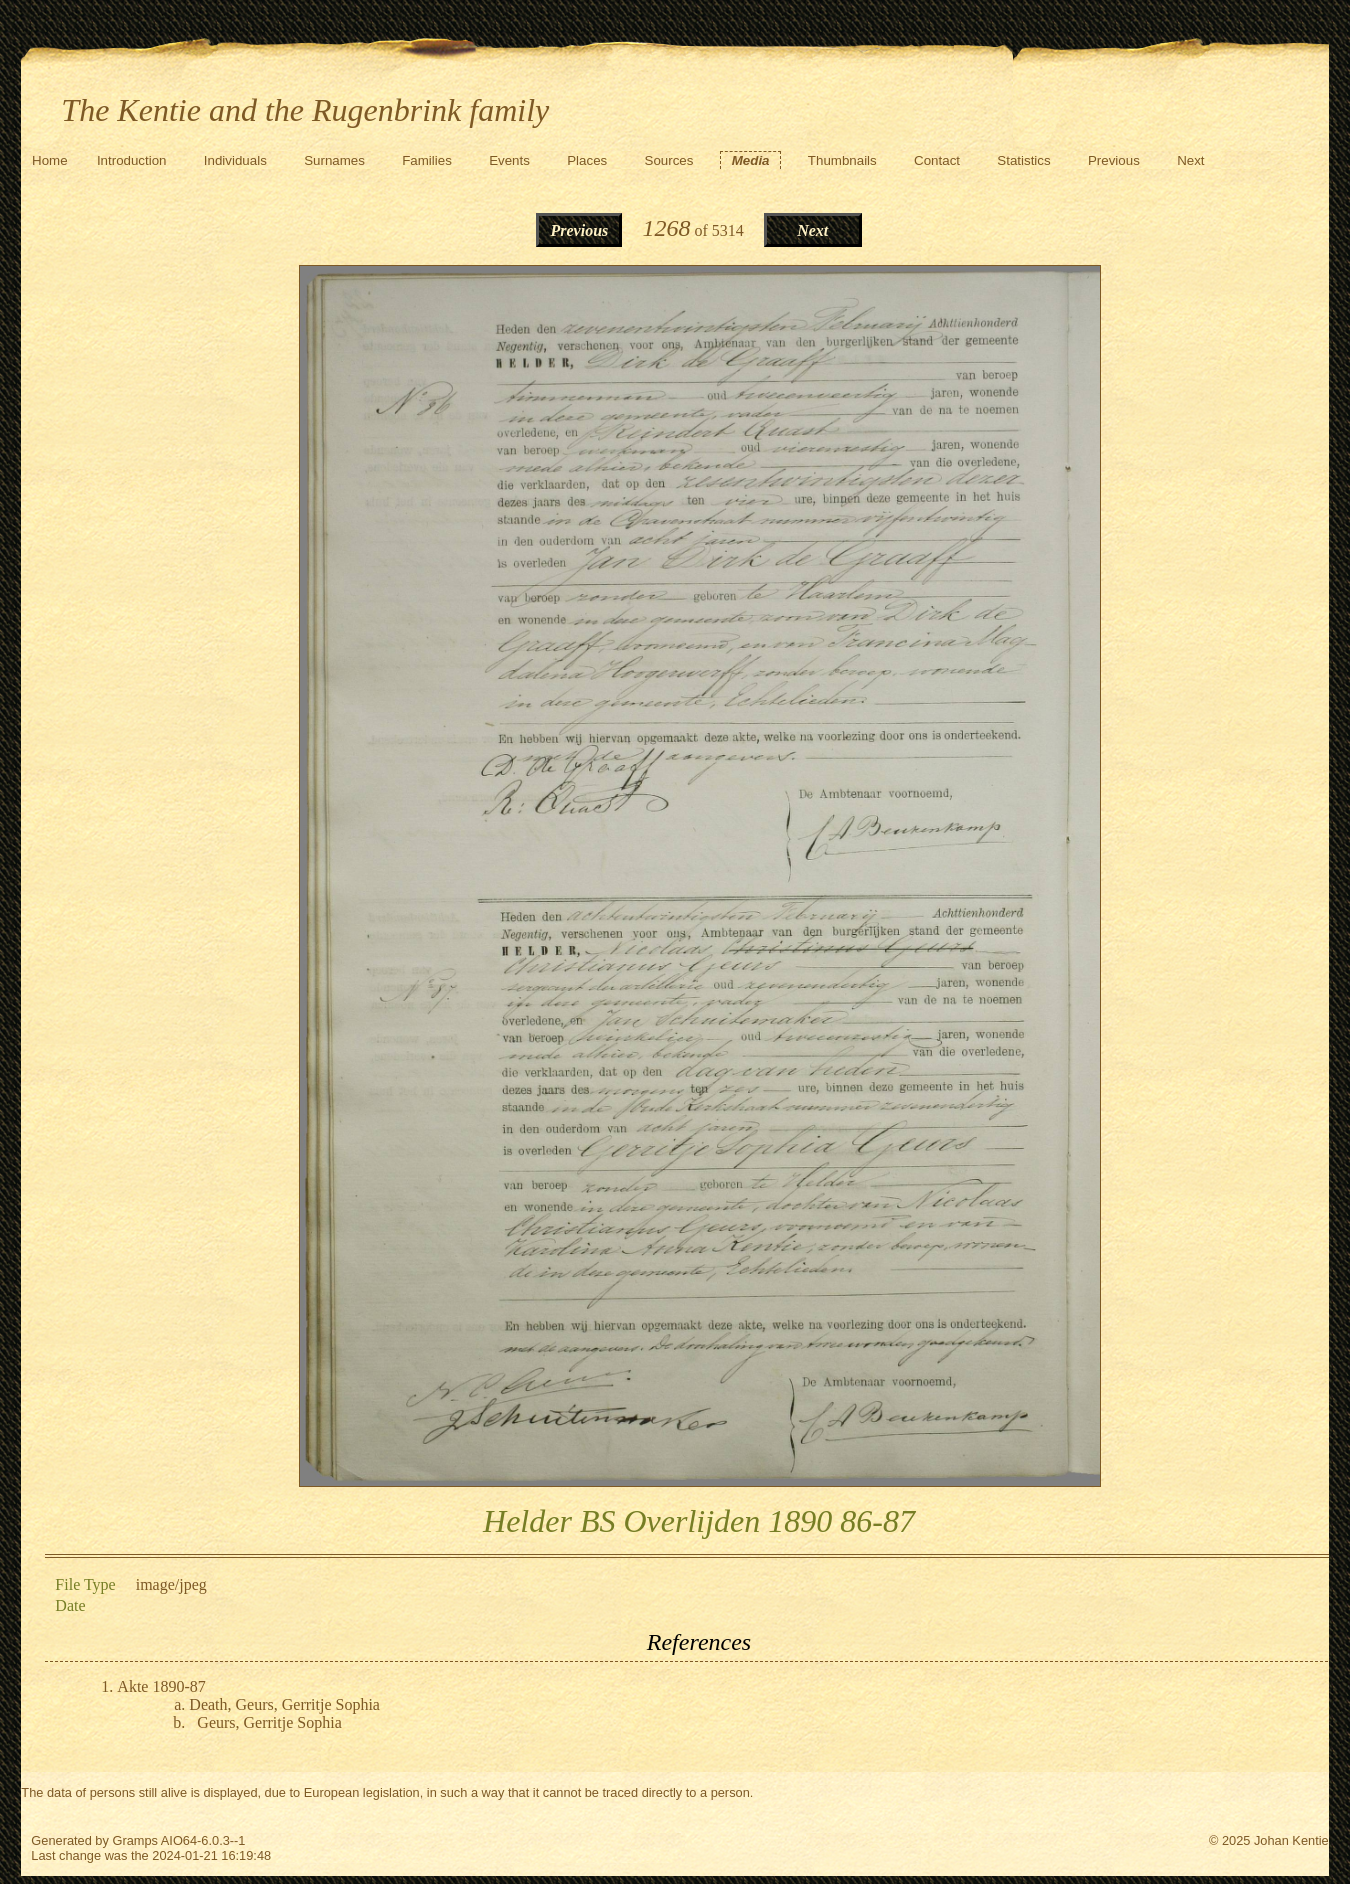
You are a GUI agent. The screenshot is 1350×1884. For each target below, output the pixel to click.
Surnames (334, 160)
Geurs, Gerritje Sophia (269, 1722)
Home (50, 160)
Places (587, 160)
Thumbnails (842, 160)
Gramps (135, 1840)
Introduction (132, 160)
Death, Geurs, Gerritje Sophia (284, 1704)
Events (509, 160)
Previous (1114, 160)
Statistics (1023, 160)
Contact (937, 160)
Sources (669, 160)
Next (1190, 160)
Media (751, 160)
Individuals (235, 160)
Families (427, 160)
